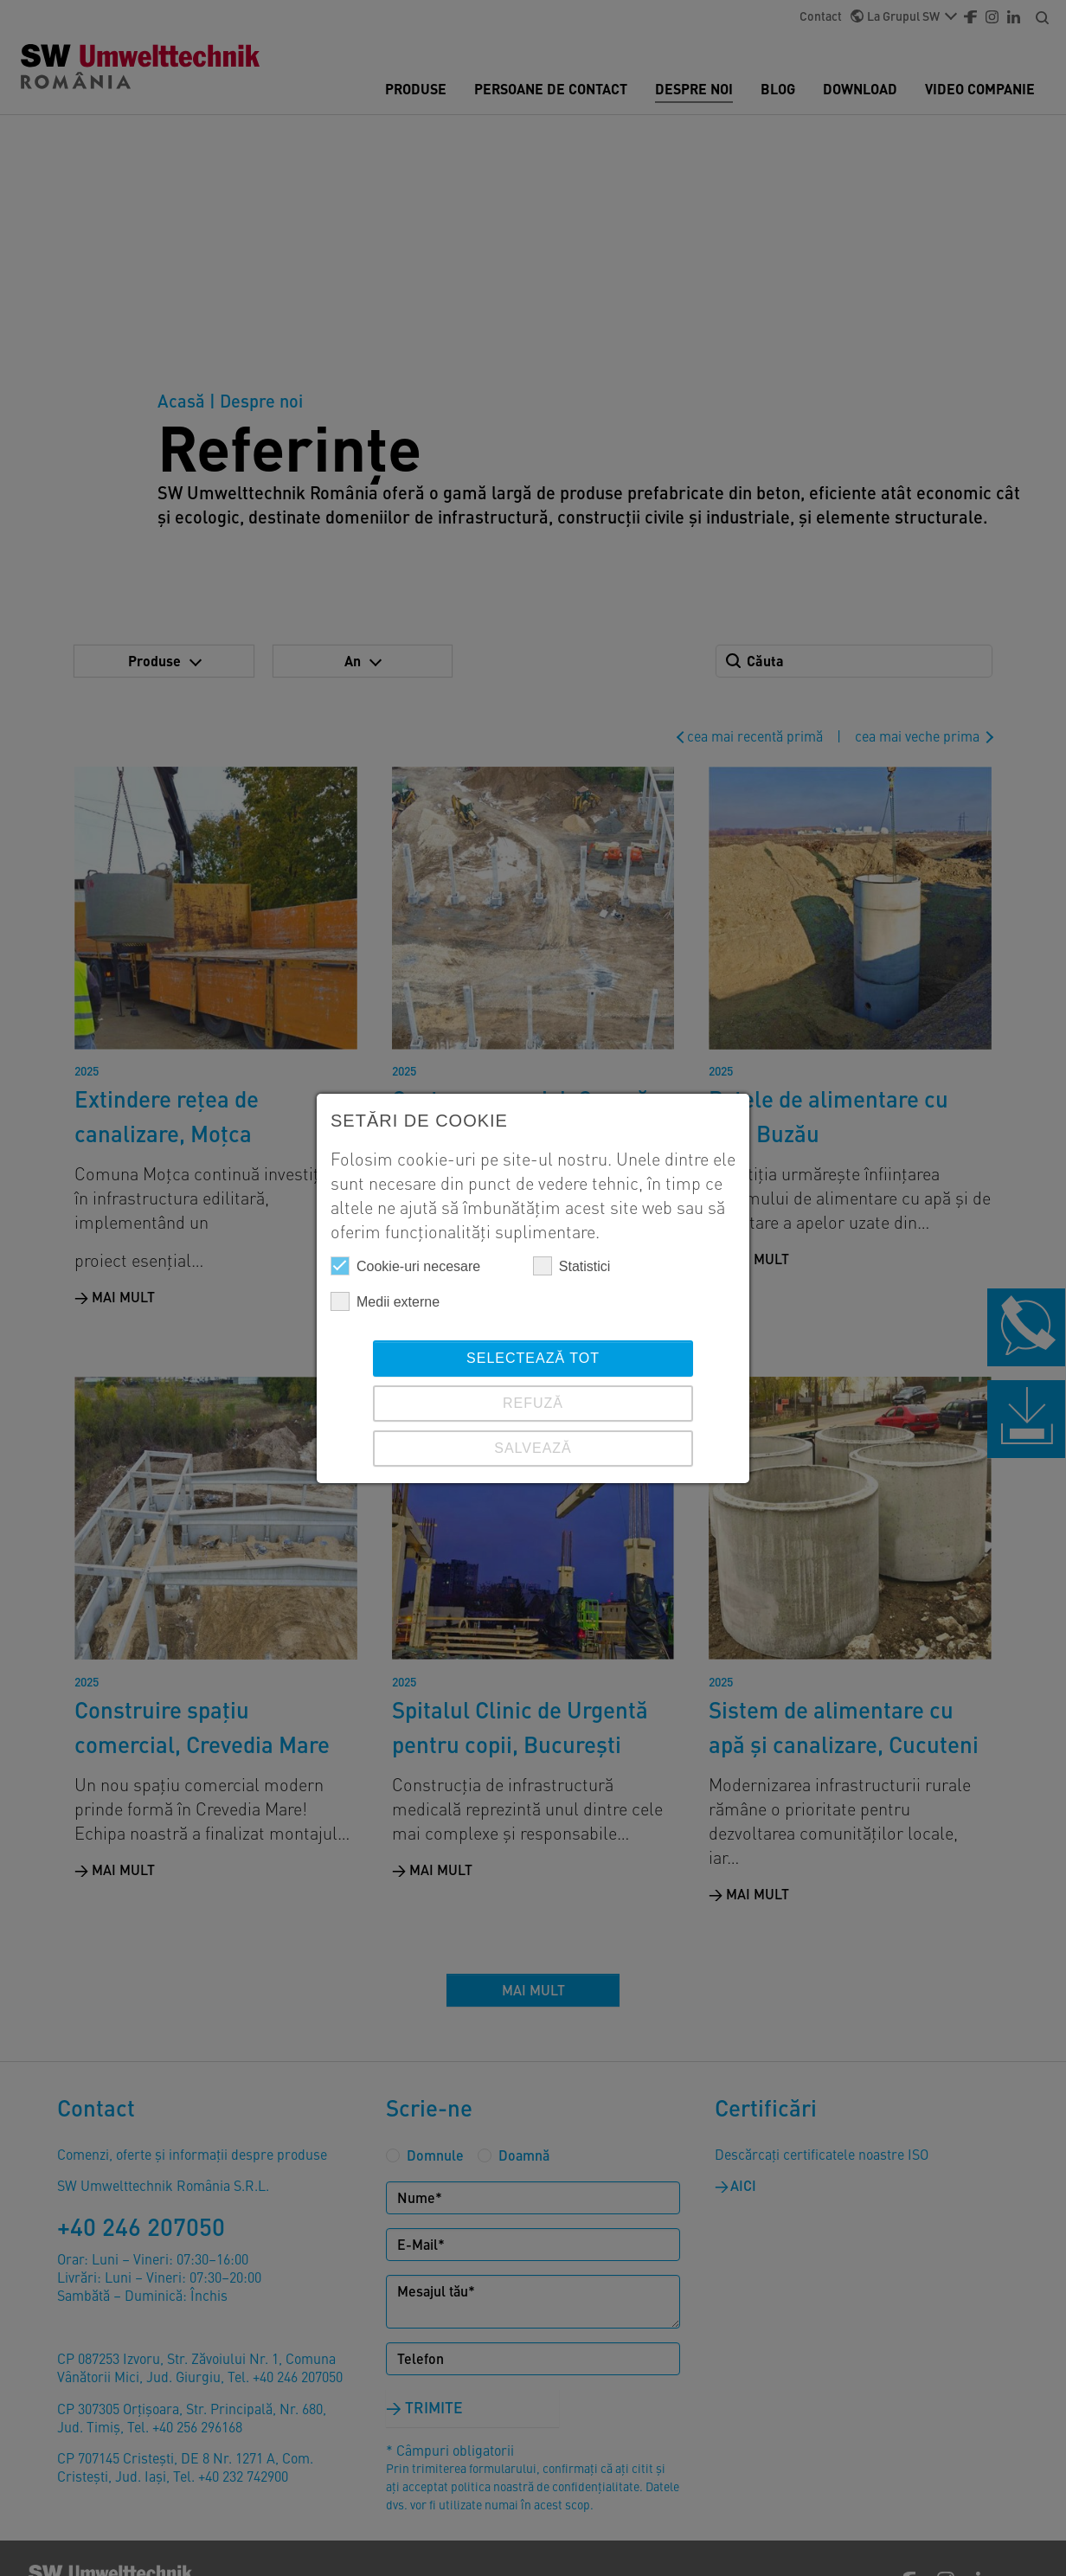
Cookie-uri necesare (405, 1265)
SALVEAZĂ (533, 1448)
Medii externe (385, 1301)
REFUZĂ (533, 1403)
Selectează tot (533, 1358)
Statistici (572, 1265)
